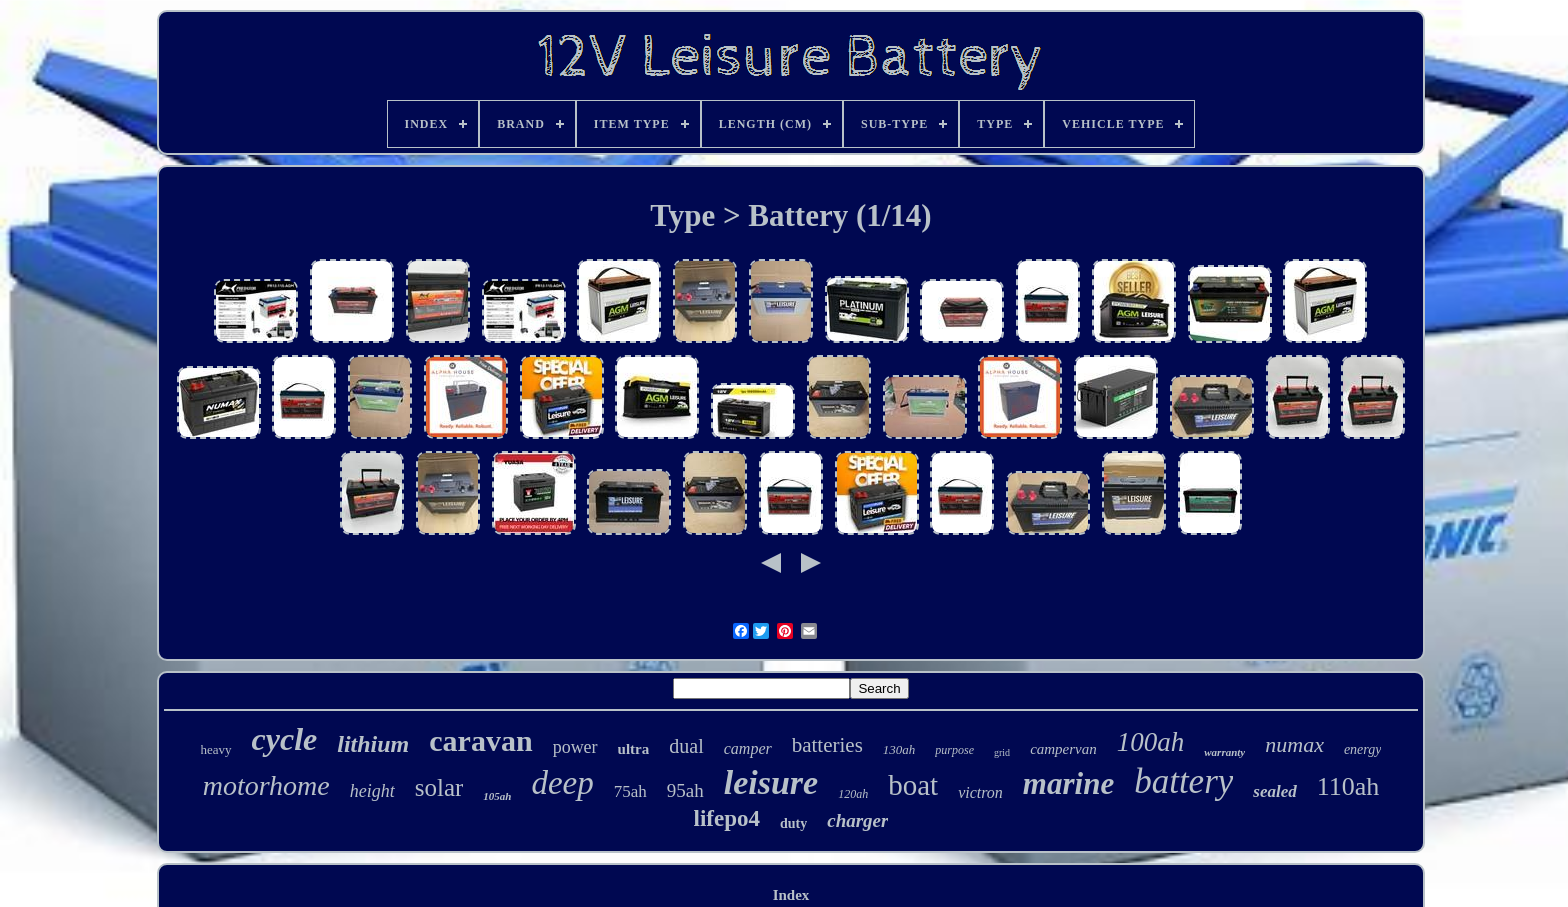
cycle (285, 739)
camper (748, 748)
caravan (480, 740)
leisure (771, 782)
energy (1363, 749)
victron (980, 792)
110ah (1348, 786)
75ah (630, 791)
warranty (1224, 752)
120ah (853, 794)
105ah (497, 796)
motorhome (266, 785)
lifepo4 (727, 818)
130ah (899, 749)
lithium (373, 744)
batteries (827, 745)
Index (791, 895)
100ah (1151, 742)
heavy (216, 749)
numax (1294, 744)
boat (913, 785)
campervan (1063, 749)
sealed (1274, 791)
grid (1002, 752)
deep (562, 783)
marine (1068, 783)
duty (793, 823)
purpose (954, 750)
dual (686, 746)
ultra (634, 749)
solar (439, 787)
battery (1183, 781)
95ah (685, 790)
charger (857, 820)
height (372, 791)
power (575, 747)
